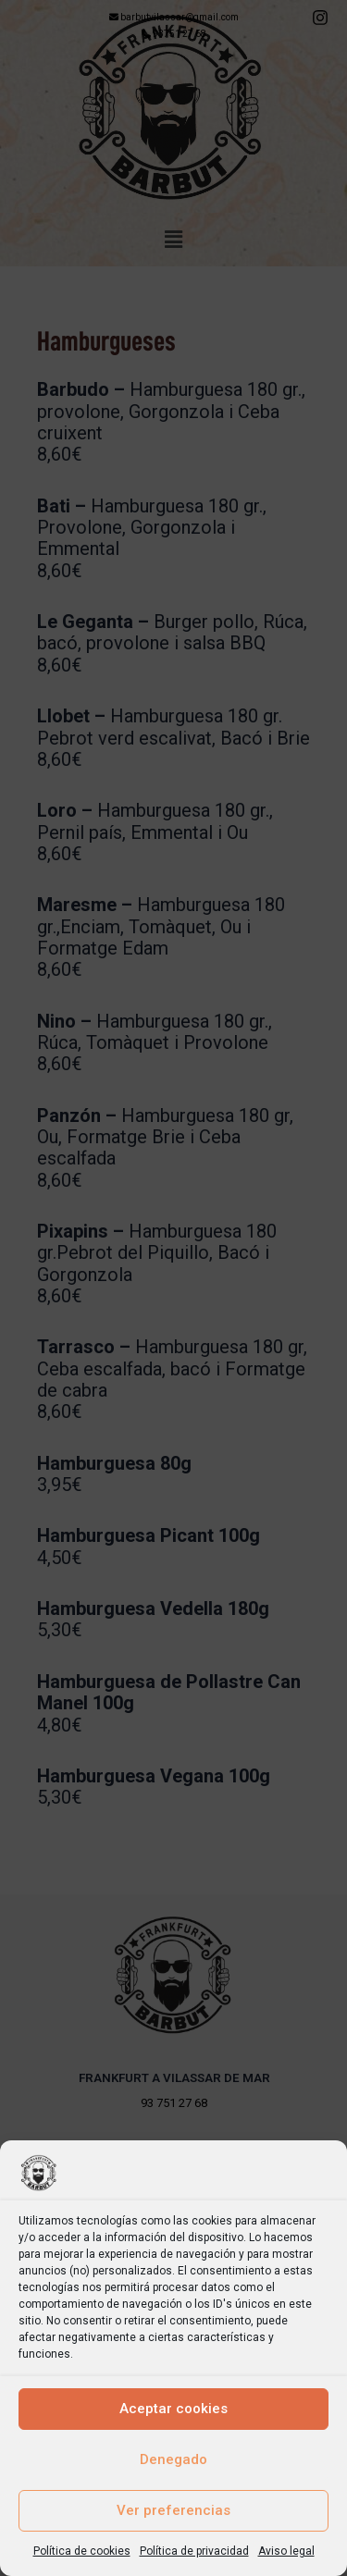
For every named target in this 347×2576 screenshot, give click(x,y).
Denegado (173, 2459)
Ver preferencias (173, 2510)
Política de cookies (81, 2551)
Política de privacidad (194, 2551)
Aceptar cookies (173, 2408)
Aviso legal (286, 2551)
